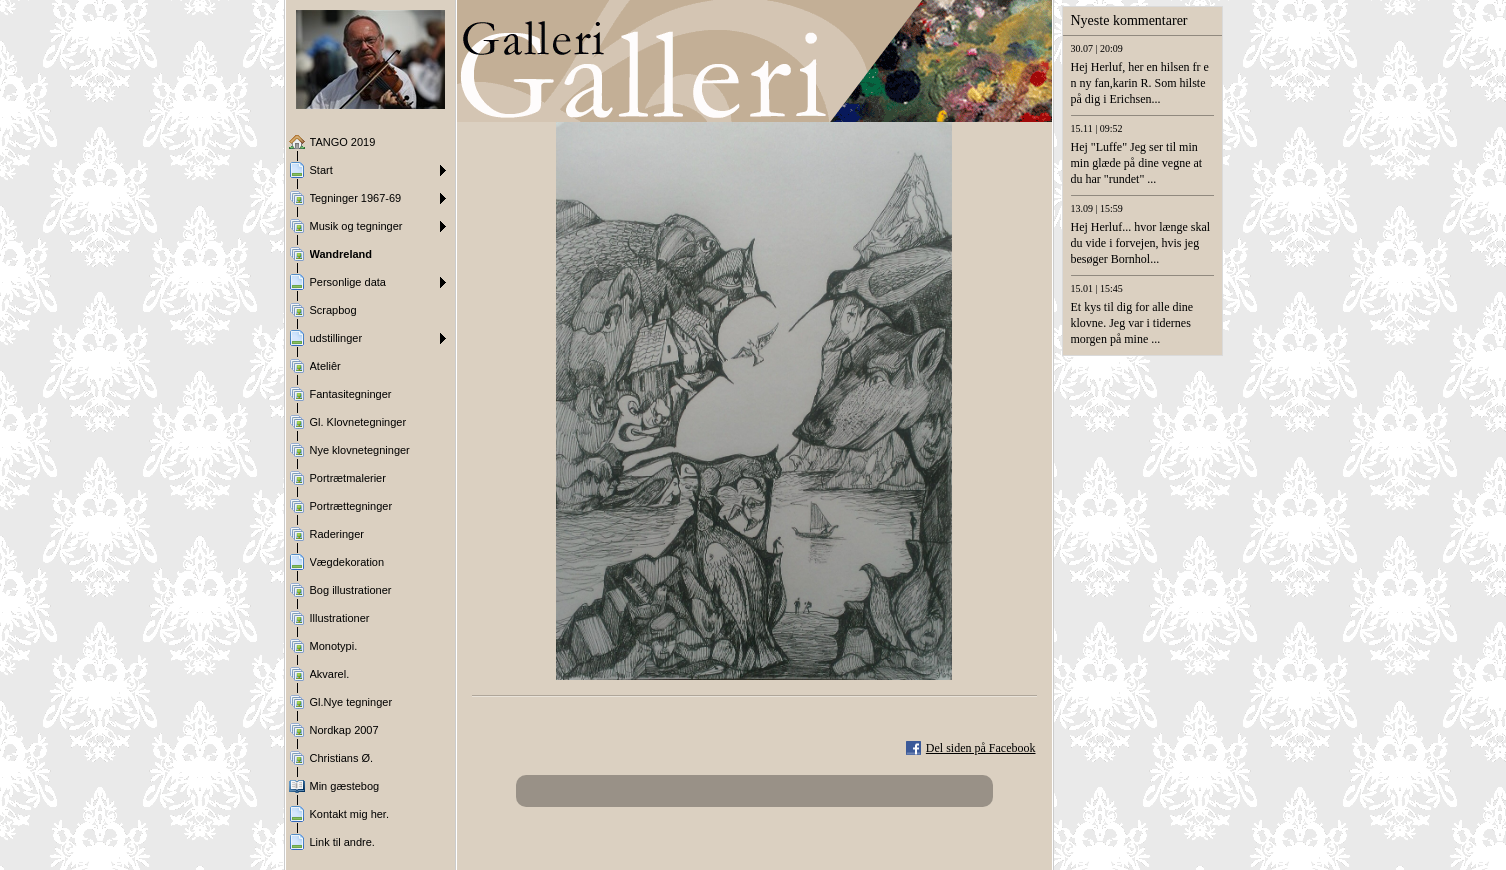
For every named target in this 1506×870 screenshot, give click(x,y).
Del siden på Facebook (981, 748)
